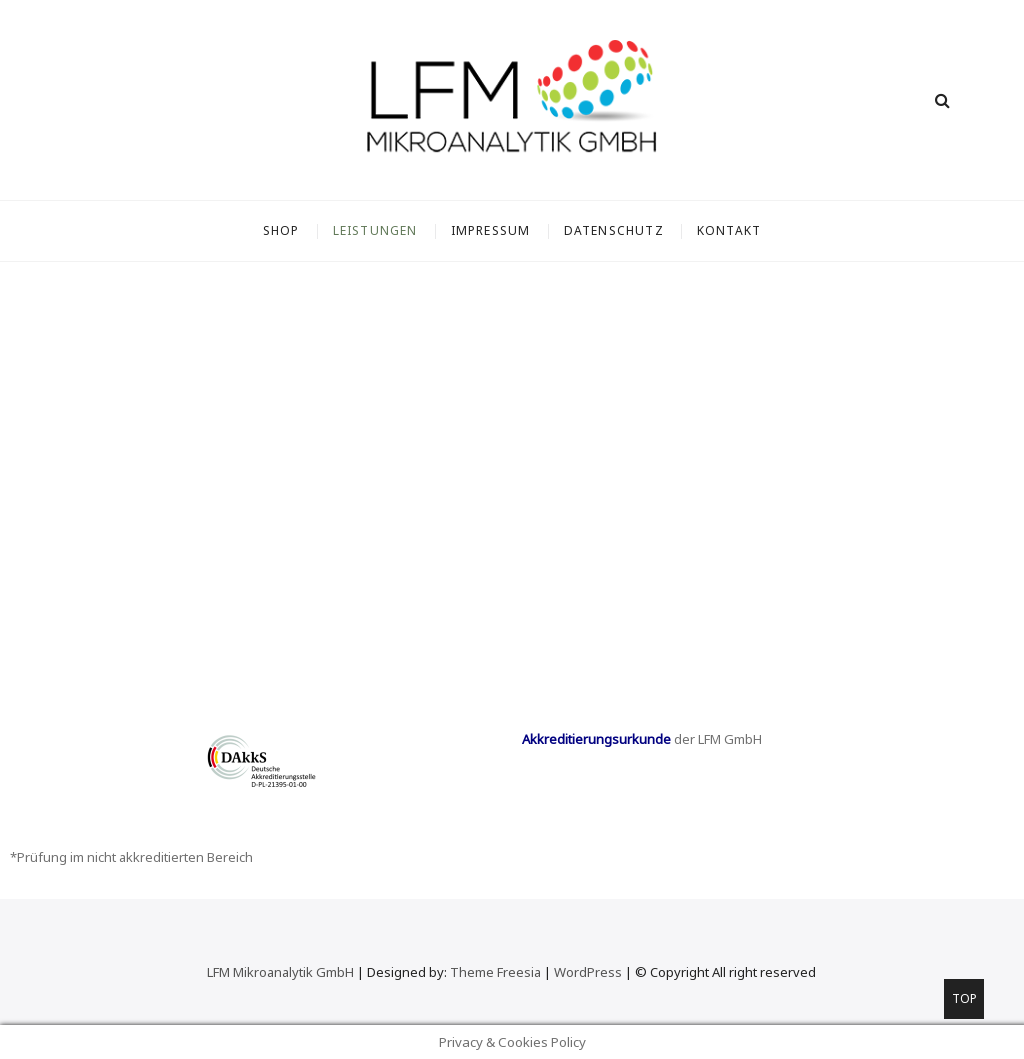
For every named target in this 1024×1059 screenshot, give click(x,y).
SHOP (281, 230)
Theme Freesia (495, 972)
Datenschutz (614, 230)
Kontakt (729, 230)
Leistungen (375, 230)
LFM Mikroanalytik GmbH (280, 972)
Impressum (491, 230)
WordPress (588, 972)
